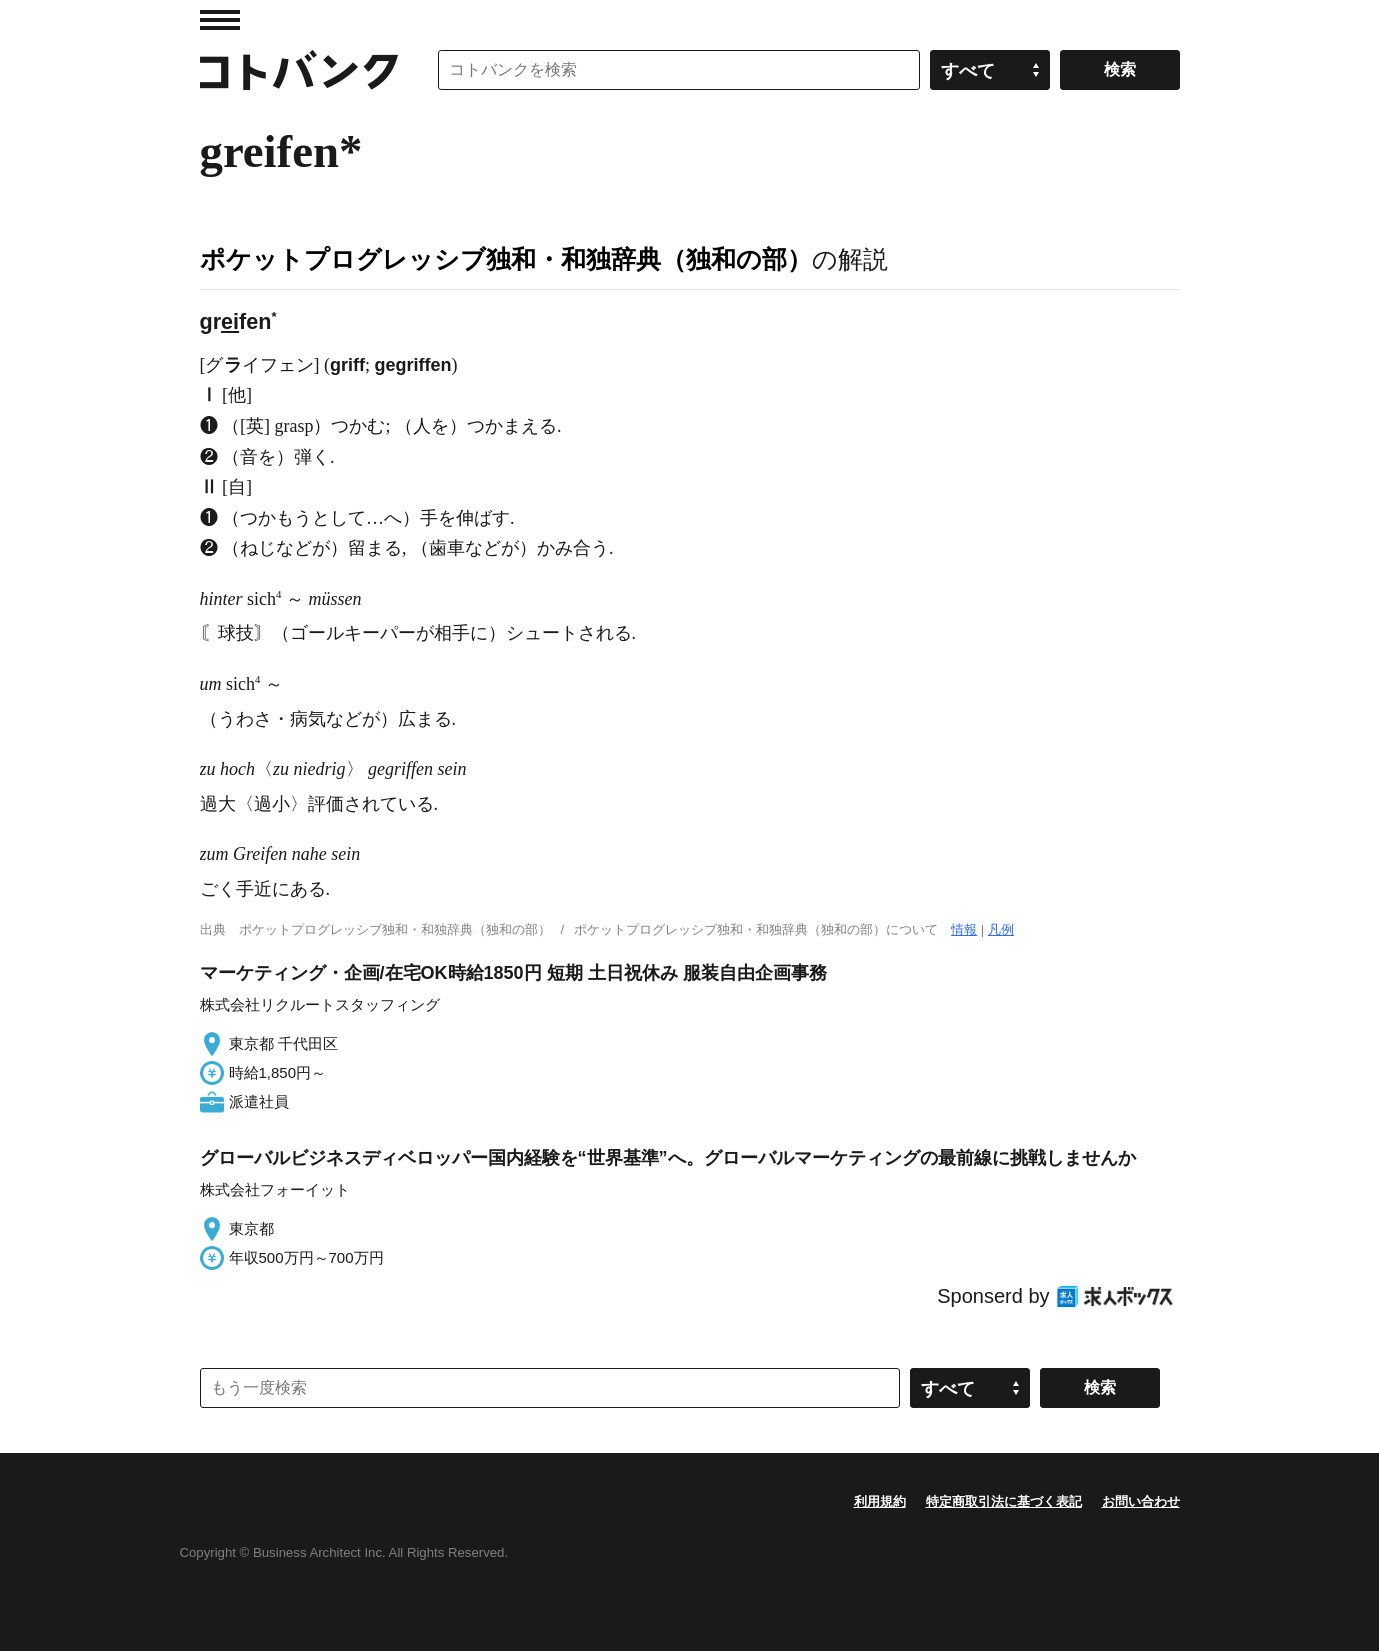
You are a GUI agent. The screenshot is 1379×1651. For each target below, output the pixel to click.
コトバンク (299, 70)
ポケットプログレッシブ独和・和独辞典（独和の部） (506, 259)
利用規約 (880, 1501)
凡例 (1001, 929)
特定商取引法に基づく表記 (1004, 1501)
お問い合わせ (1141, 1501)
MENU (220, 20)
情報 (964, 929)
